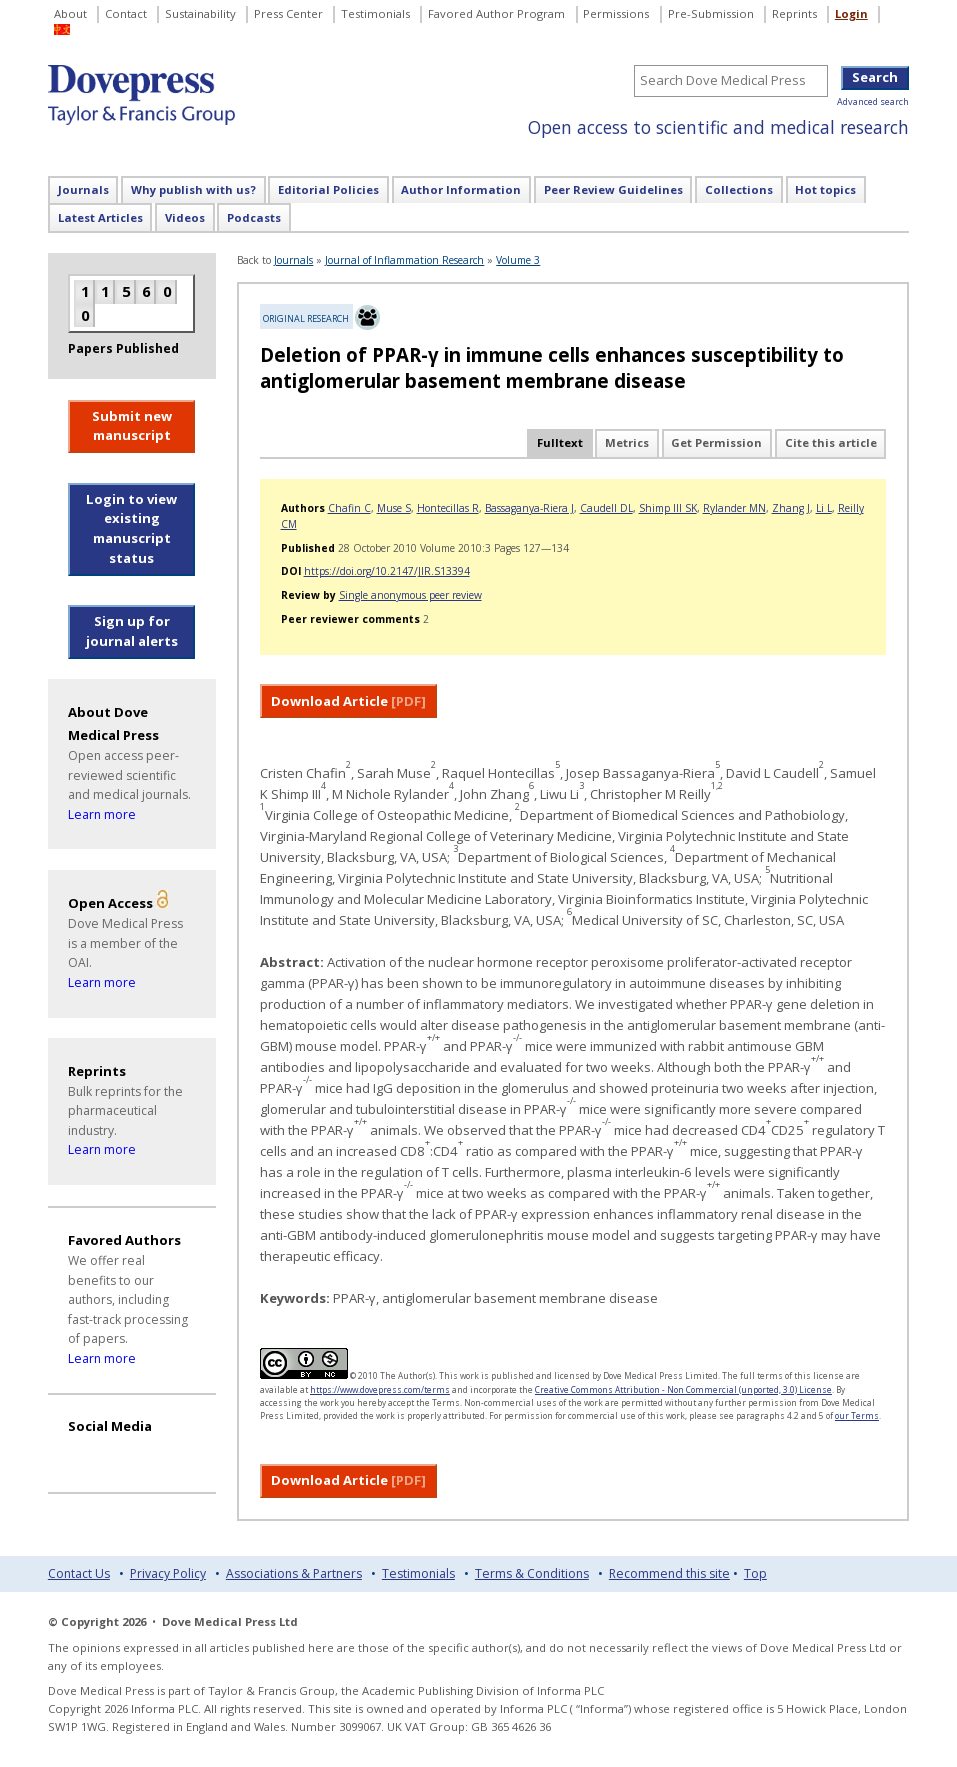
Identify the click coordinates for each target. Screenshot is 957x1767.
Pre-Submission (711, 13)
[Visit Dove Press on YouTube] (85, 1454)
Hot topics (825, 189)
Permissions (616, 13)
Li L (824, 508)
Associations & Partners (294, 1573)
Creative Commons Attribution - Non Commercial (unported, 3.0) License (683, 1389)
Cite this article (831, 442)
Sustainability (200, 13)
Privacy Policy (168, 1573)
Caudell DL (606, 508)
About (70, 13)
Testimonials (375, 13)
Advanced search (873, 101)
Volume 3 (518, 260)
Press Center (288, 13)
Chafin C (349, 508)
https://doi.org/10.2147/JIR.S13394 (387, 571)
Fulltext (560, 442)
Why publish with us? (193, 189)
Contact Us (79, 1573)
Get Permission (716, 442)
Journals (83, 189)
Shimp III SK (668, 508)
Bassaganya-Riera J (529, 508)
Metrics (627, 442)
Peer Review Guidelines (613, 189)
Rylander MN (734, 508)
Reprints (794, 13)
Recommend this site (669, 1573)
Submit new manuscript (132, 426)
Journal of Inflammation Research (404, 260)
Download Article (348, 701)
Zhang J (791, 508)
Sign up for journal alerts (132, 631)
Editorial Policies (328, 189)
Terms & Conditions (532, 1573)
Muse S (394, 508)
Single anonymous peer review (410, 595)
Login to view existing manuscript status (131, 528)
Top (755, 1573)
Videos (185, 217)
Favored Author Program (496, 13)
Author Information (461, 189)
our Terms (857, 1415)
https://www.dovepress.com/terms (380, 1389)
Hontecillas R (448, 508)
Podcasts (254, 217)
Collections (739, 189)
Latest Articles (100, 217)
